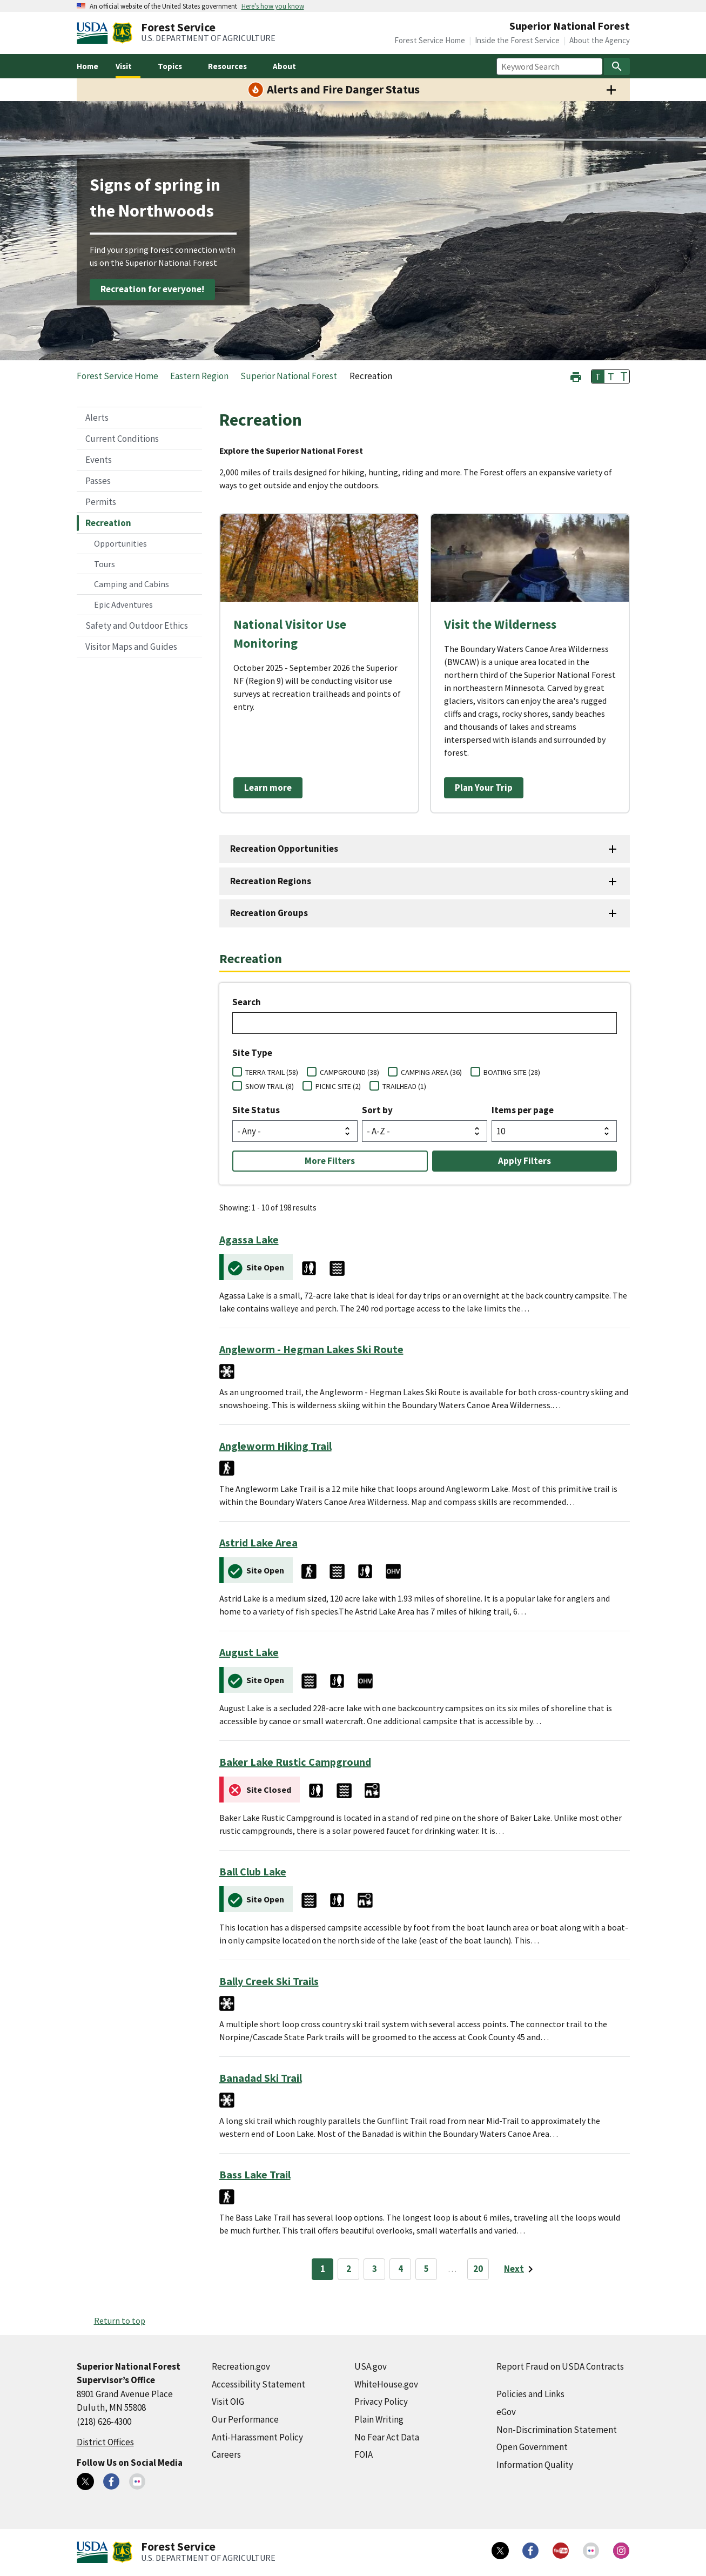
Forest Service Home (429, 40)
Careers (226, 2454)
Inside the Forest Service (517, 40)
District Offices (105, 2442)
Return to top (119, 2320)
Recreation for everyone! (152, 289)
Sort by (377, 1110)
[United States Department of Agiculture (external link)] (94, 33)
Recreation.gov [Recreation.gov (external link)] (241, 2366)
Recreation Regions (270, 881)
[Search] (617, 66)
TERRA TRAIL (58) (271, 1072)
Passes (98, 481)
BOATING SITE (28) (511, 1072)
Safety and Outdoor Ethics (136, 625)
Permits (100, 502)
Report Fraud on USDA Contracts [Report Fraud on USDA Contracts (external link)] (560, 2366)
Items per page (523, 1110)
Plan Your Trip (484, 787)
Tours (104, 564)
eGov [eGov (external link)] (506, 2412)
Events (98, 460)
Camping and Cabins (131, 584)
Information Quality (534, 2465)
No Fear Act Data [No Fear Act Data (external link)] (386, 2437)
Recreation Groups (269, 913)
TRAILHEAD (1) (404, 1086)
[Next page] (520, 2269)
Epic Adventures (123, 604)
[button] (575, 376)
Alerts (97, 417)
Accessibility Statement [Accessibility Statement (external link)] (258, 2384)
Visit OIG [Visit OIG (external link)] (228, 2401)
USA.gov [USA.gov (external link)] (370, 2366)
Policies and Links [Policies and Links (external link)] (530, 2394)
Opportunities (120, 543)
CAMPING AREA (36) (431, 1072)
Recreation (108, 523)
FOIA (363, 2454)
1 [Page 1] (322, 2269)
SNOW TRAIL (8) (269, 1086)
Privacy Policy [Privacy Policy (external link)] (381, 2401)
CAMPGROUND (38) (349, 1072)
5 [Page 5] (426, 2269)
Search (246, 1002)
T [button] (598, 376)
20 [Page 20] (478, 2269)
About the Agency (599, 40)
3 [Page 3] (374, 2269)
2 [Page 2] (348, 2269)
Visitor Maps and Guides (131, 647)
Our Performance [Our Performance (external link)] (245, 2419)
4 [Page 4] (400, 2269)
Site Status (256, 1110)
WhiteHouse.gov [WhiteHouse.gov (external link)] (386, 2384)
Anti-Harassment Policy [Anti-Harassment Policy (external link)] (257, 2437)
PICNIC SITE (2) (338, 1086)
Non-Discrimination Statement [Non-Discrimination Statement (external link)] (556, 2430)
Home (87, 66)
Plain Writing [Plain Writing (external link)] (379, 2419)
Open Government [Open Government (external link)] (532, 2447)
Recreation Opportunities (284, 849)
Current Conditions (122, 439)
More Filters (330, 1161)
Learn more (268, 787)
